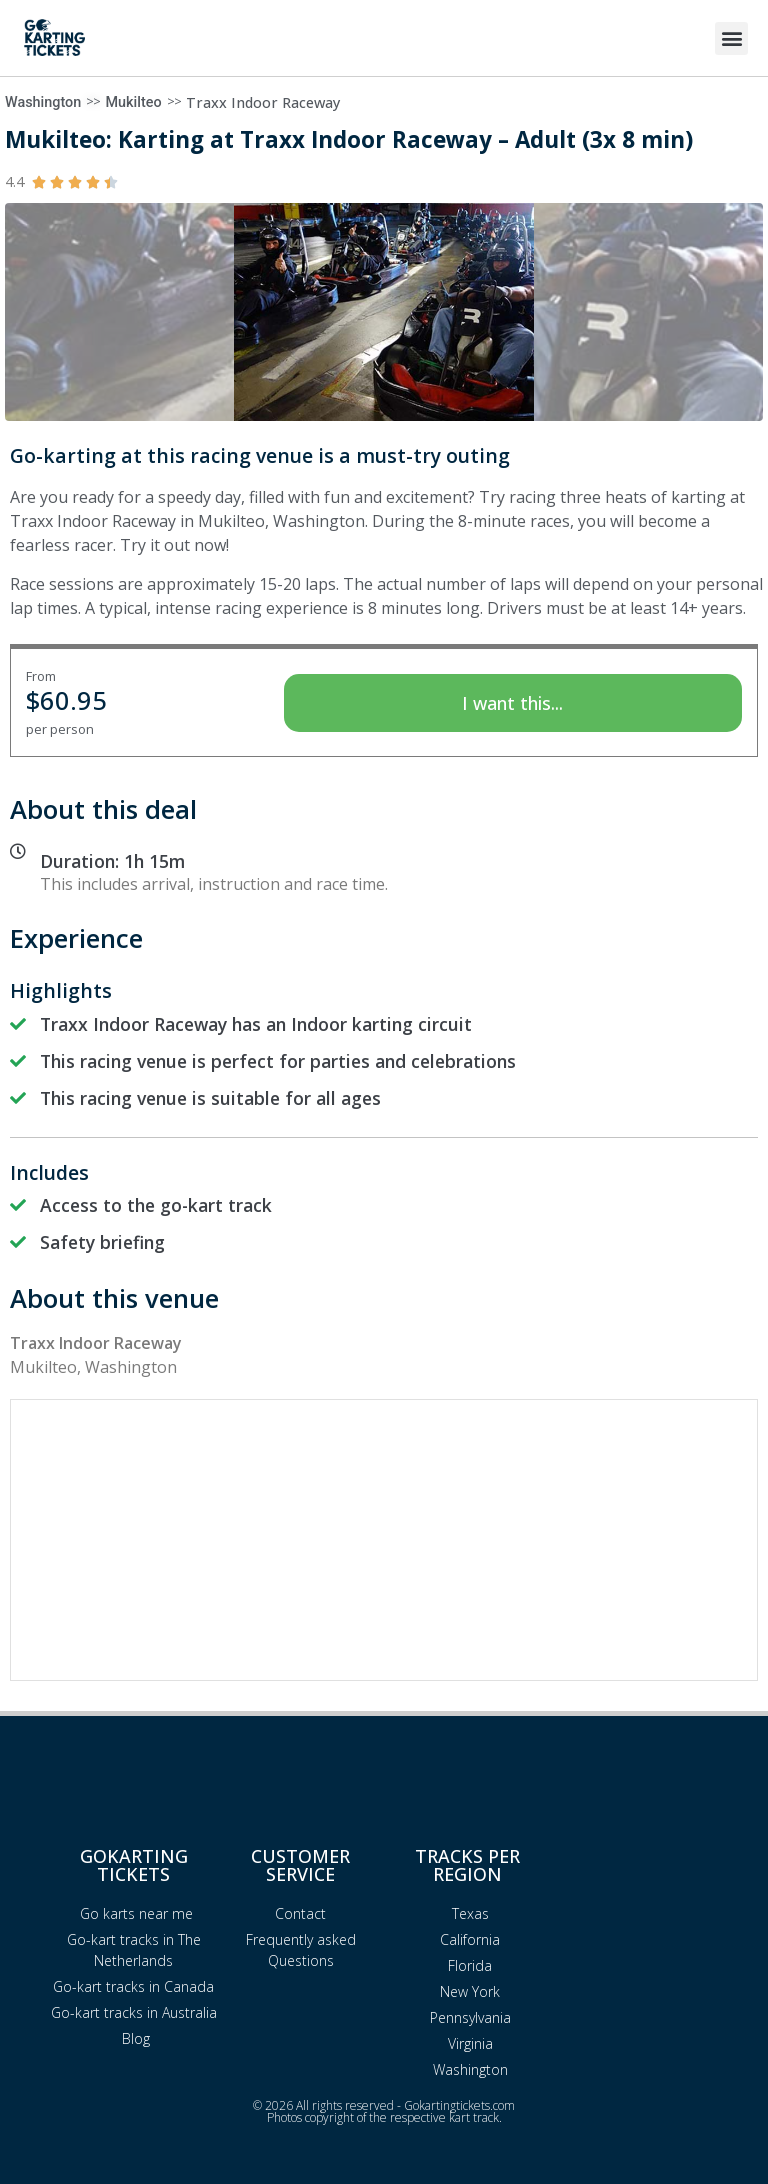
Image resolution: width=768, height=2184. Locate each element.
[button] (731, 38)
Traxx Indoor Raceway (263, 102)
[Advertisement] (384, 1540)
